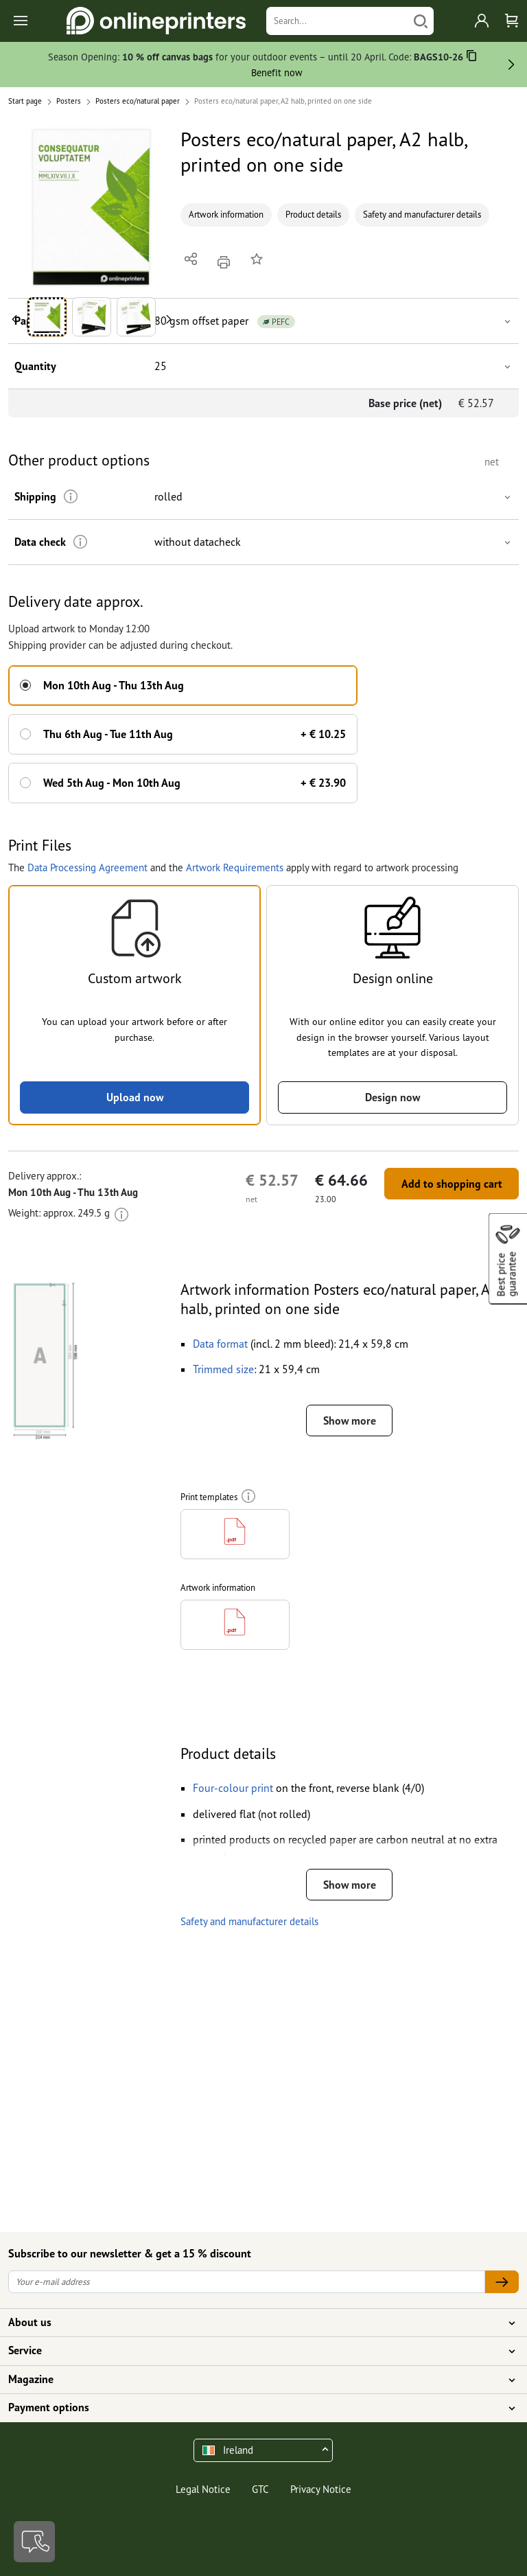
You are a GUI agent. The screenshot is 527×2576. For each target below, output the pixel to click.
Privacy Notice (320, 2489)
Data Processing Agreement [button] (87, 867)
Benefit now (277, 72)
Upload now (134, 1097)
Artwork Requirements (234, 867)
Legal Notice (203, 2489)
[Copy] (471, 58)
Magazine (255, 2379)
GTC (260, 2489)
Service (255, 2350)
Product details (313, 214)
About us (255, 2322)
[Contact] (34, 2541)
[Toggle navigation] (21, 21)
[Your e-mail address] (246, 2281)
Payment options (255, 2407)
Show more (349, 1420)
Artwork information (226, 214)
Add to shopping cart (451, 1184)
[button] (91, 207)
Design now (393, 1097)
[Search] (337, 21)
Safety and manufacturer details (422, 214)
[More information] (70, 496)
